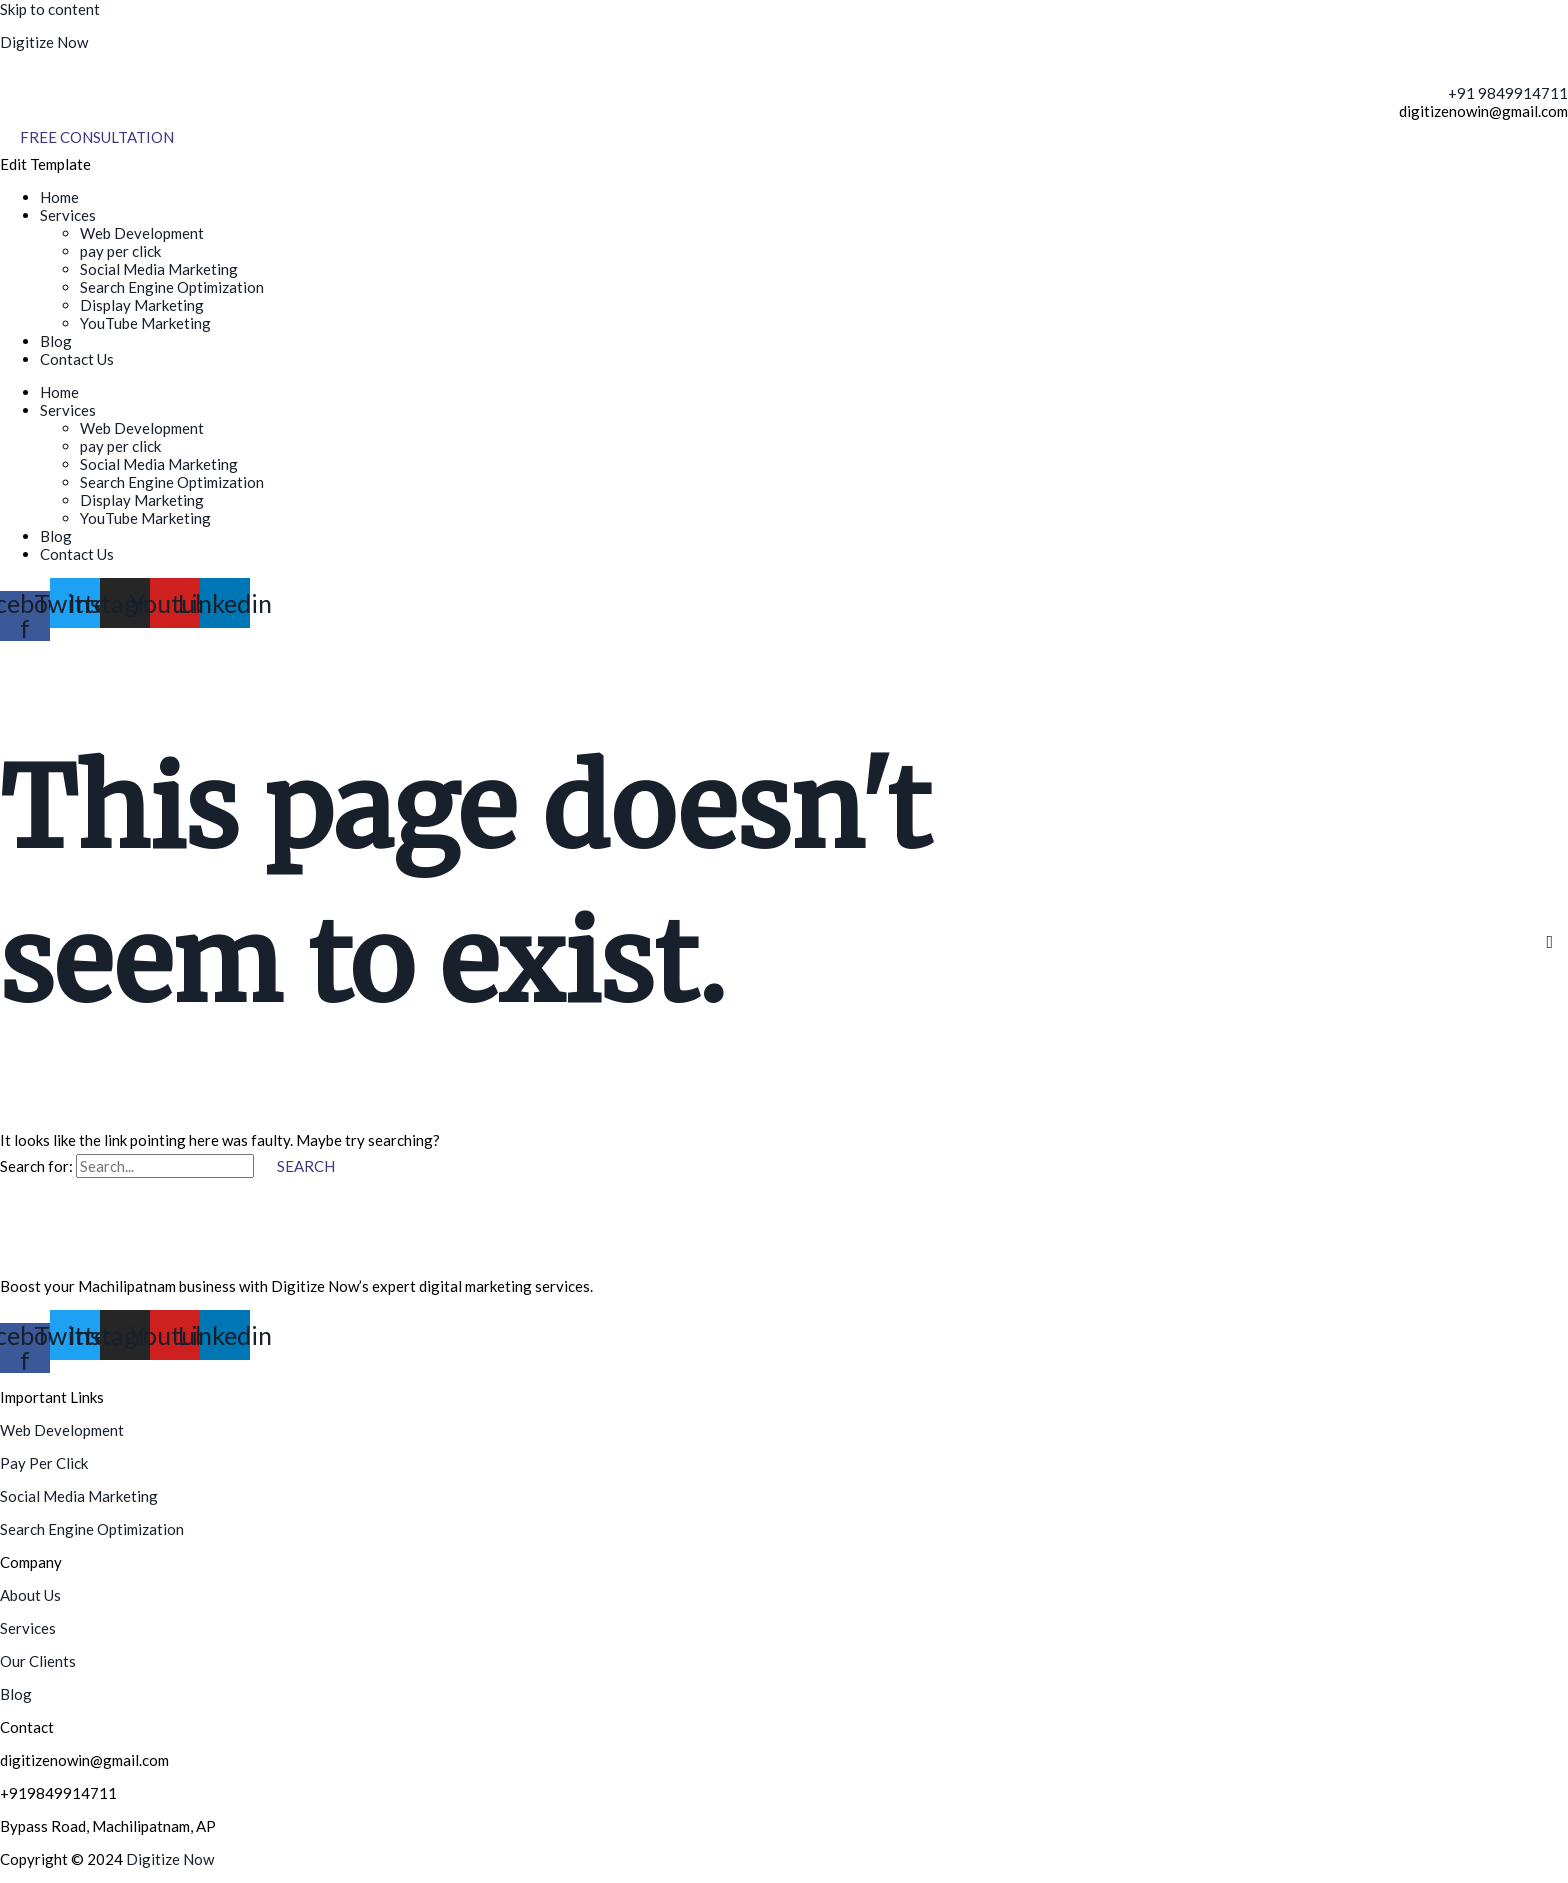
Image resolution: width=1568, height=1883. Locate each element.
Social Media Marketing (159, 269)
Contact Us (77, 359)
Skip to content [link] (50, 9)
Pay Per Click (44, 1463)
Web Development (142, 233)
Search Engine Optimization (172, 287)
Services (68, 215)
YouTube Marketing (145, 323)
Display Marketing (142, 305)
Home (59, 197)
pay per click (120, 251)
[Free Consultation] (97, 137)
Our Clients (38, 1661)
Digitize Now (44, 42)
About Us (30, 1595)
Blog (56, 341)
